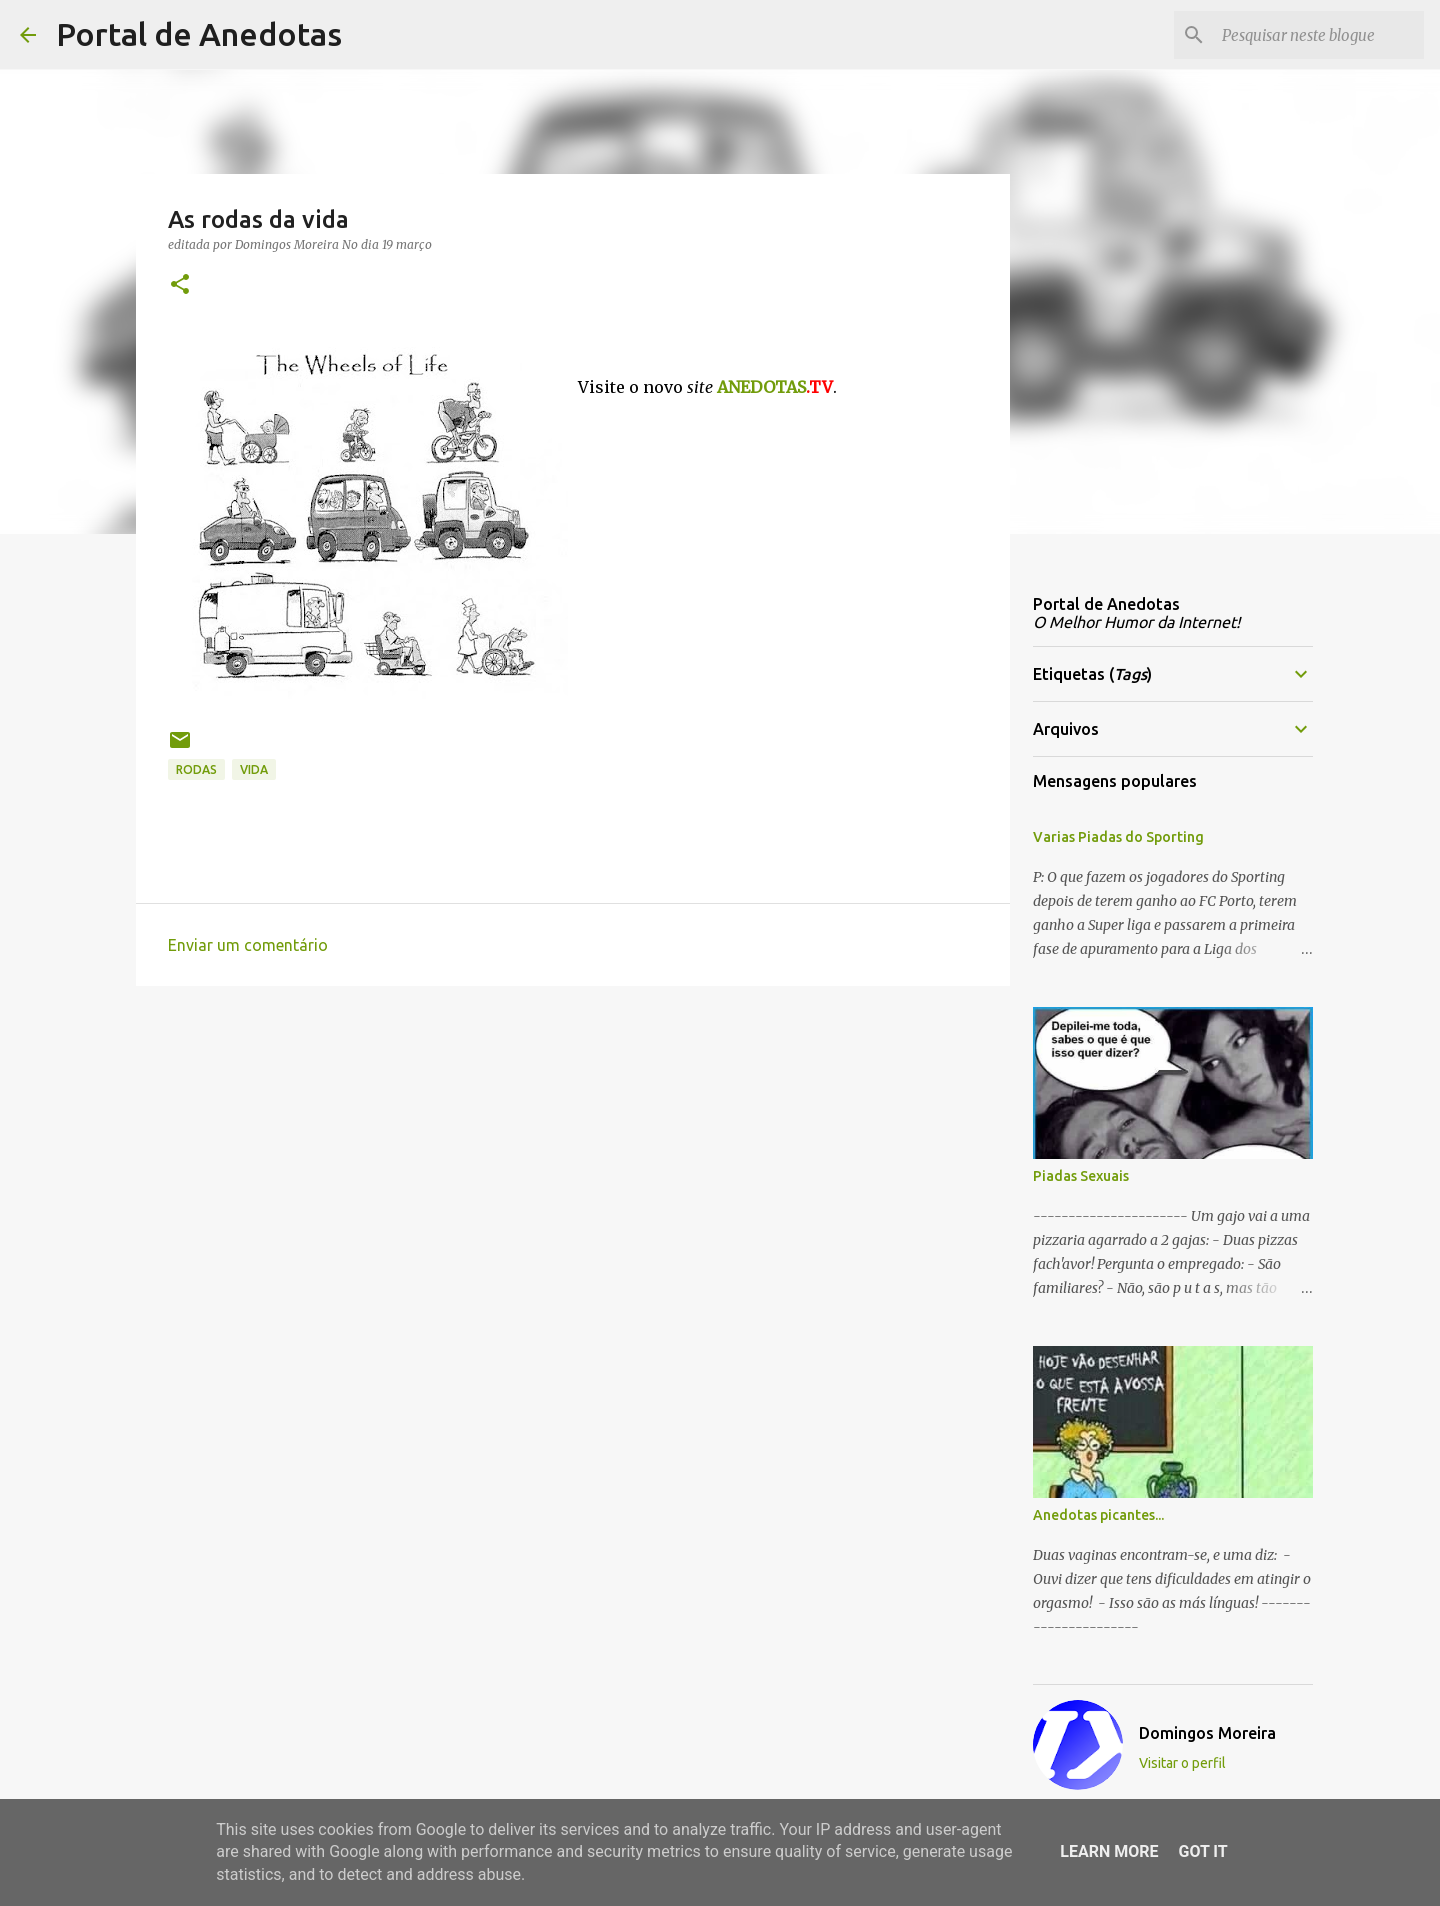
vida (254, 769)
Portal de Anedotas (199, 34)
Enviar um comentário (248, 945)
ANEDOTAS (775, 387)
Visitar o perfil (1182, 1763)
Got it (1202, 1851)
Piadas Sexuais (1081, 1176)
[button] (180, 285)
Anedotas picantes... (1098, 1515)
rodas (196, 769)
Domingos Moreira (1207, 1733)
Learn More (1109, 1851)
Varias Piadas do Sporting (1118, 837)
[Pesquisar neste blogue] (1319, 35)
